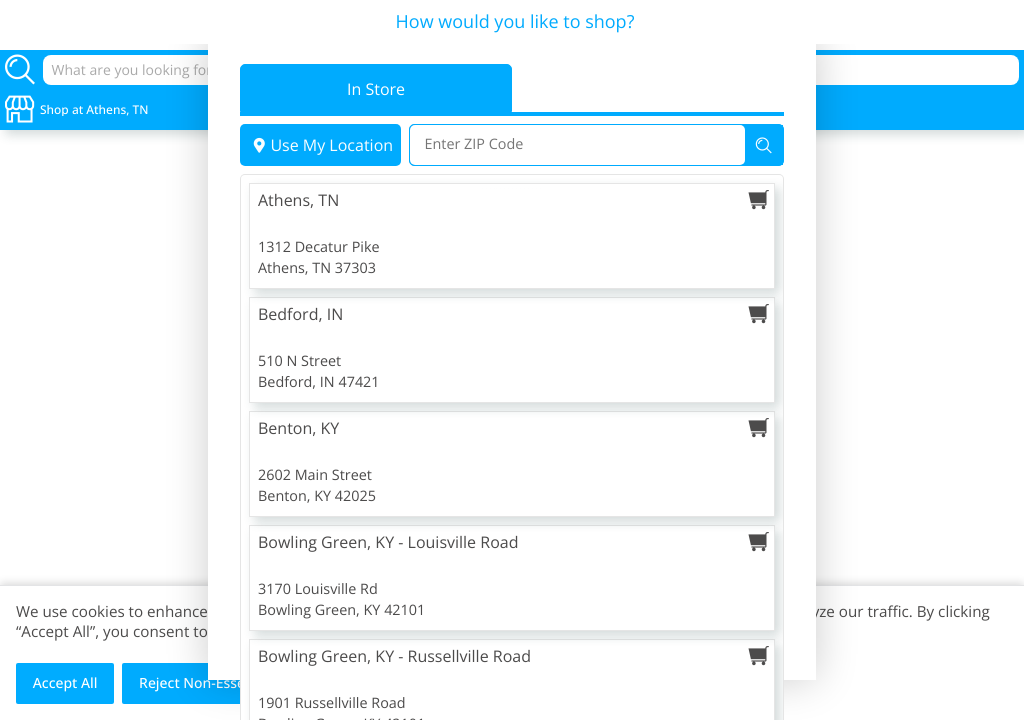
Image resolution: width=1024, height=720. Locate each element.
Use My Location (320, 145)
